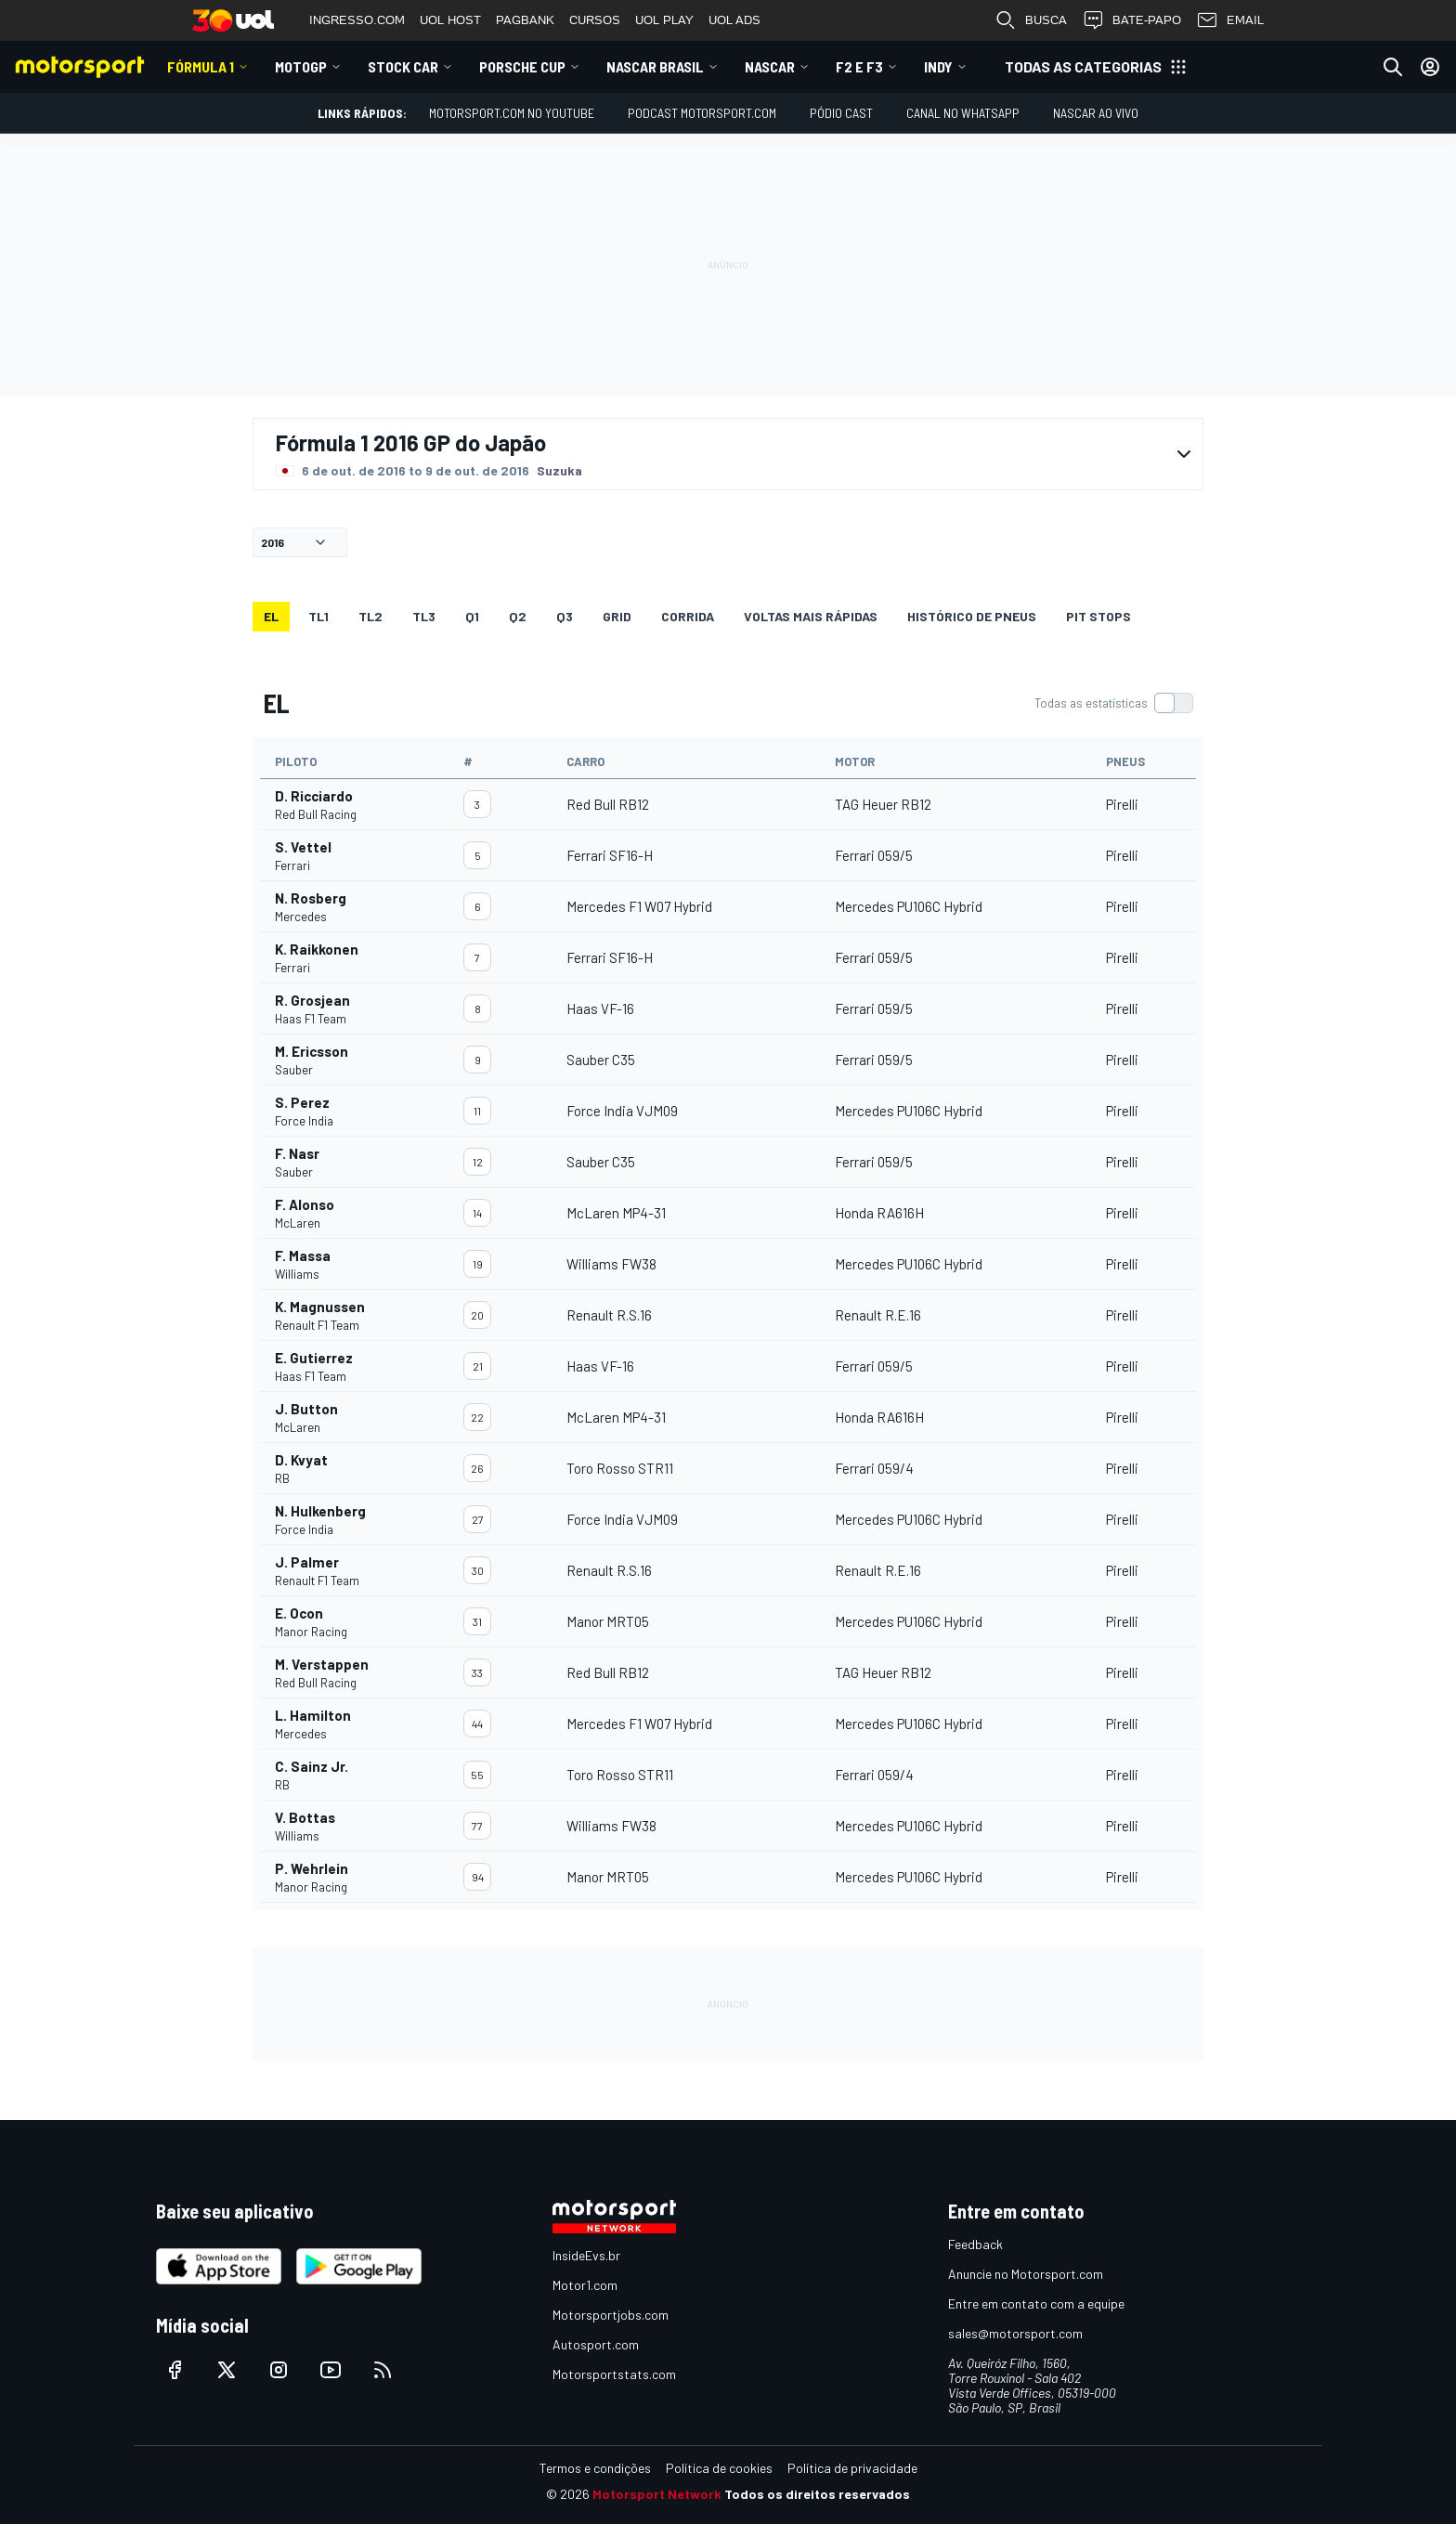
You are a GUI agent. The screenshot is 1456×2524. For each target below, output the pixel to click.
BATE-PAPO (1131, 20)
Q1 (472, 616)
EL (271, 616)
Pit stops (1098, 616)
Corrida (687, 616)
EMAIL (1230, 20)
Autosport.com (595, 2344)
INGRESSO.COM (357, 20)
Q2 (517, 616)
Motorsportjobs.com (610, 2314)
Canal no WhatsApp (963, 113)
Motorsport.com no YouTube (511, 113)
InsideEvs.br (586, 2255)
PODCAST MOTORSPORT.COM (702, 113)
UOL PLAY (664, 20)
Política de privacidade (852, 2468)
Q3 (564, 616)
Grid (617, 616)
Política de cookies (719, 2468)
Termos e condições (595, 2468)
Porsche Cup (522, 66)
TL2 (370, 616)
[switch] (1113, 703)
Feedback (975, 2244)
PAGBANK (525, 20)
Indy (938, 66)
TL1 (318, 616)
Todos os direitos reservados (817, 2494)
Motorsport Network (657, 2494)
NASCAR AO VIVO (1095, 113)
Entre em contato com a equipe (1036, 2303)
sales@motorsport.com (1015, 2333)
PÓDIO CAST (841, 113)
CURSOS (594, 20)
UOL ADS (734, 20)
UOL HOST (450, 20)
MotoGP (301, 66)
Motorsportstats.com (614, 2374)
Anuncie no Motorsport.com (1025, 2274)
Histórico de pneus (971, 616)
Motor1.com (585, 2285)
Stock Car (403, 66)
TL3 (424, 616)
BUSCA (1030, 20)
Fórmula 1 (200, 66)
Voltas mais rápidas (811, 616)
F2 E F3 (859, 66)
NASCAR (770, 66)
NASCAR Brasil (655, 66)
